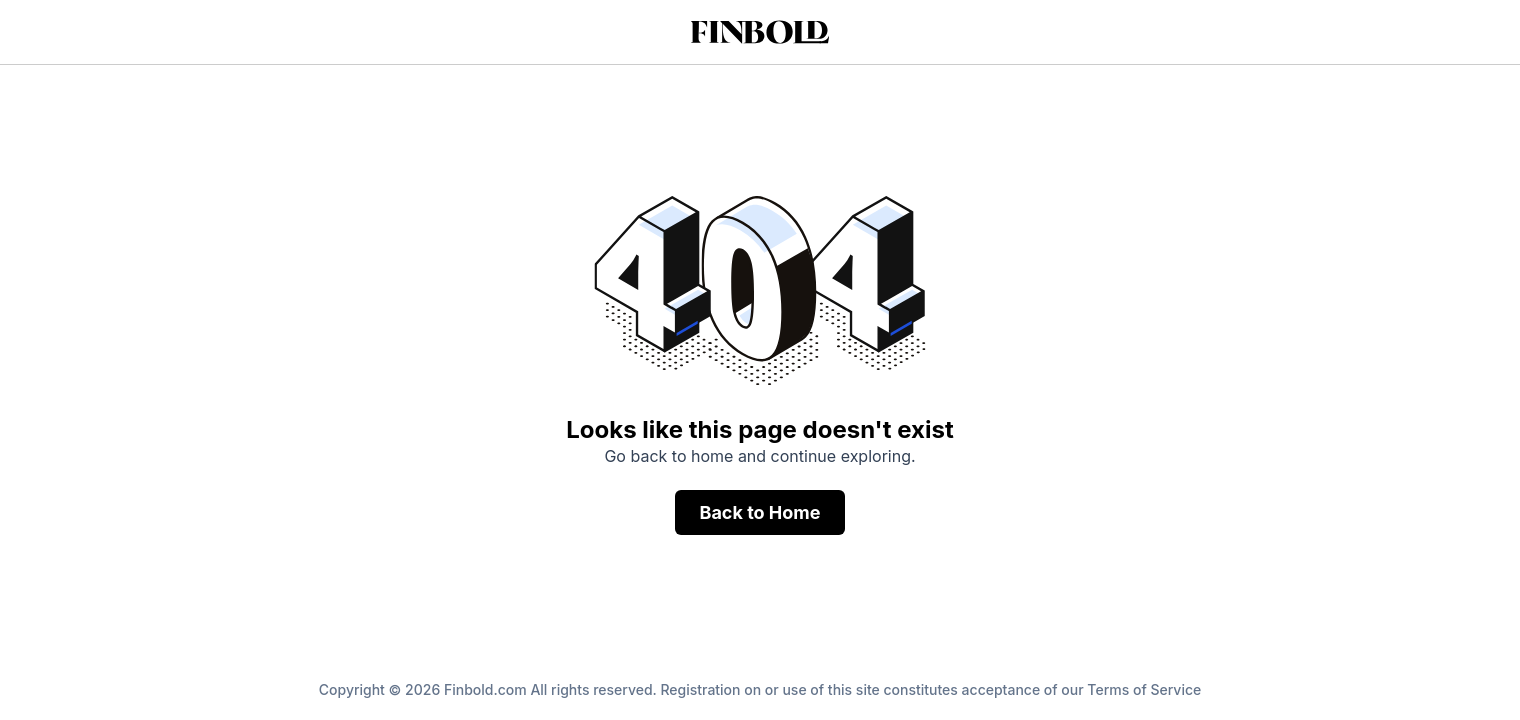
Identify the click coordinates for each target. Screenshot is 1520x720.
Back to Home (759, 512)
